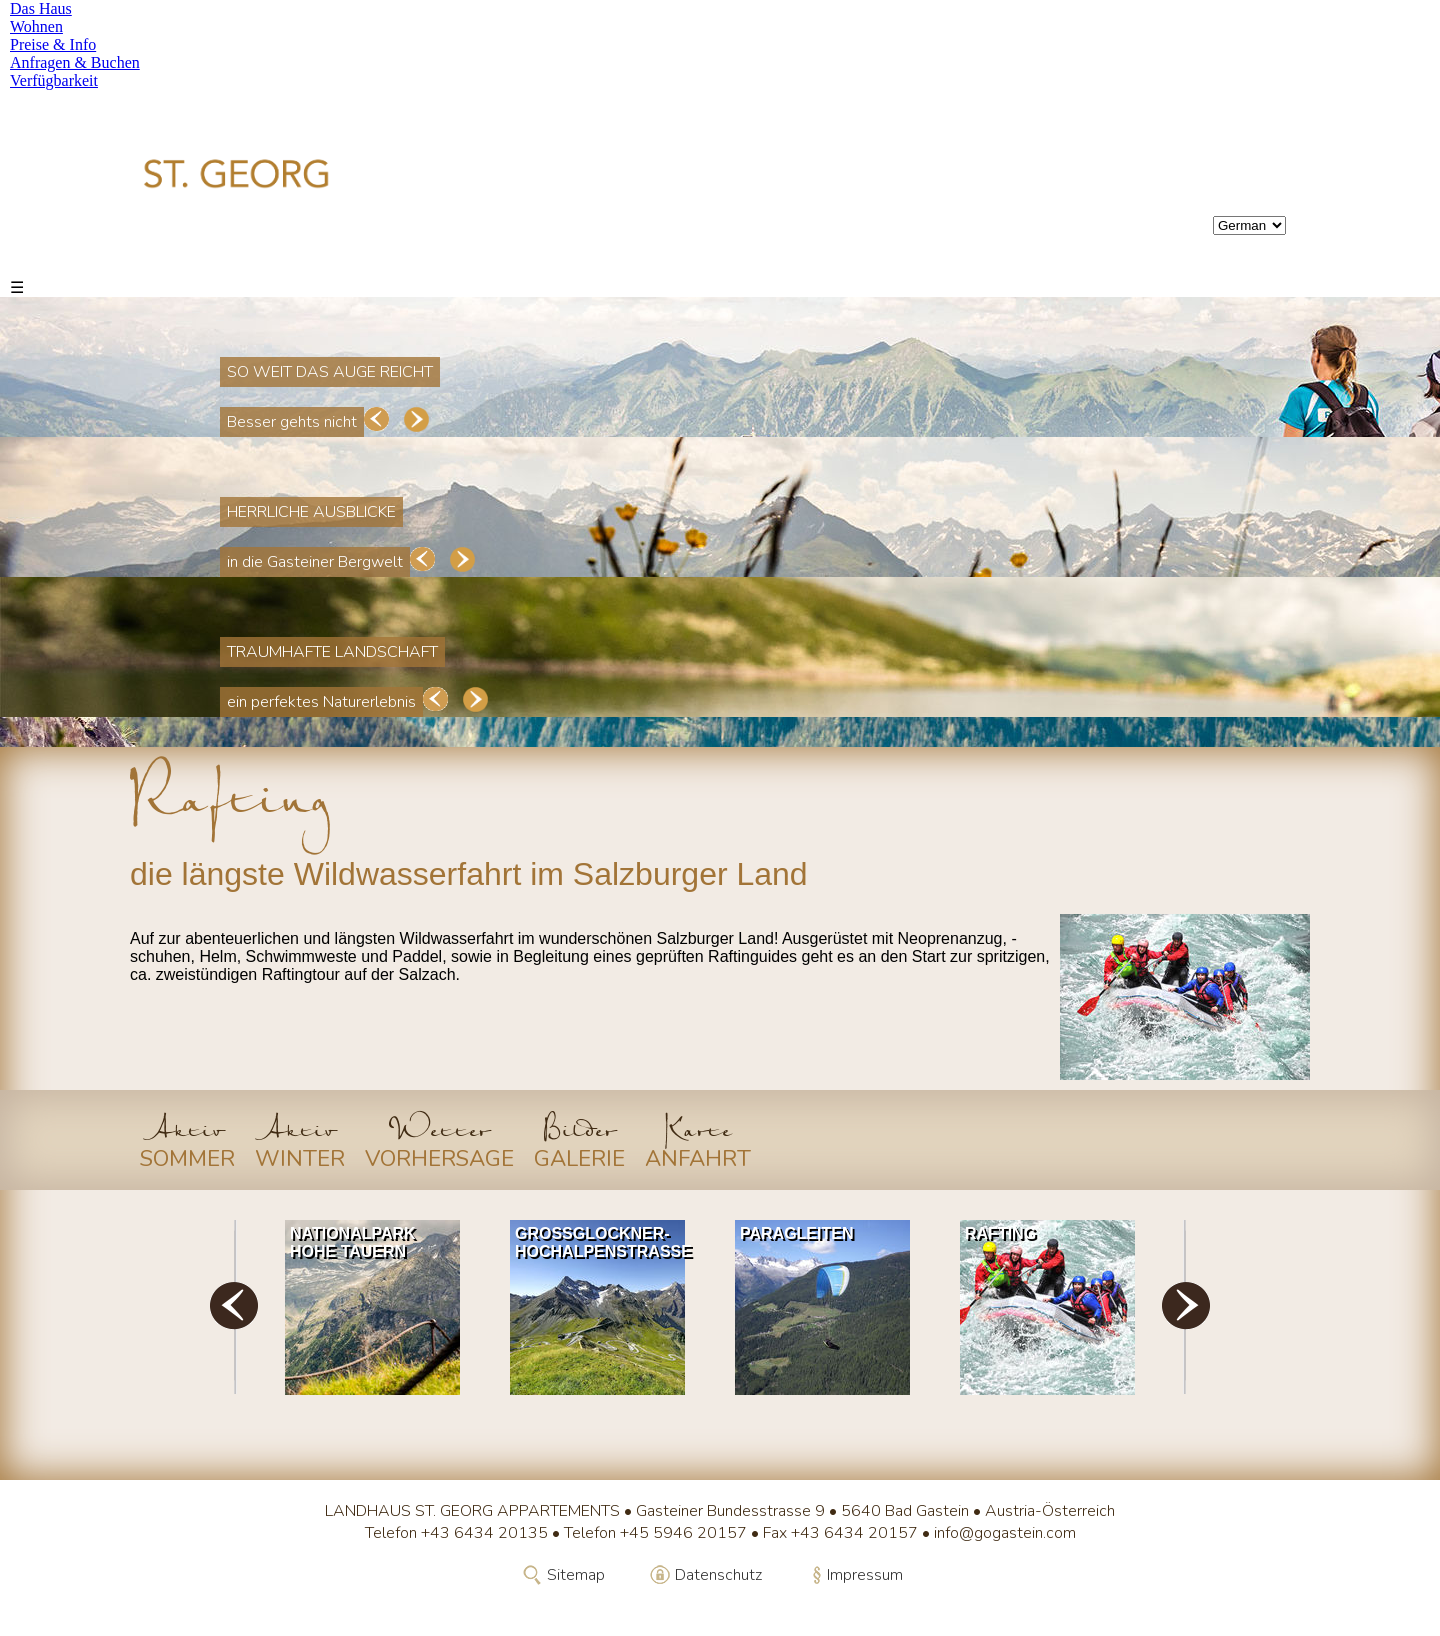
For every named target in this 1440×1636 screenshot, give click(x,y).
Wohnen (36, 26)
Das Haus (41, 8)
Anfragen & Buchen (75, 62)
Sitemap (576, 1575)
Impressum (865, 1575)
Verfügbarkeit (54, 80)
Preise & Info (53, 44)
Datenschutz (718, 1575)
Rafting (1000, 1233)
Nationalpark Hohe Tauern (353, 1242)
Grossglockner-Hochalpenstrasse (602, 1242)
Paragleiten (796, 1233)
